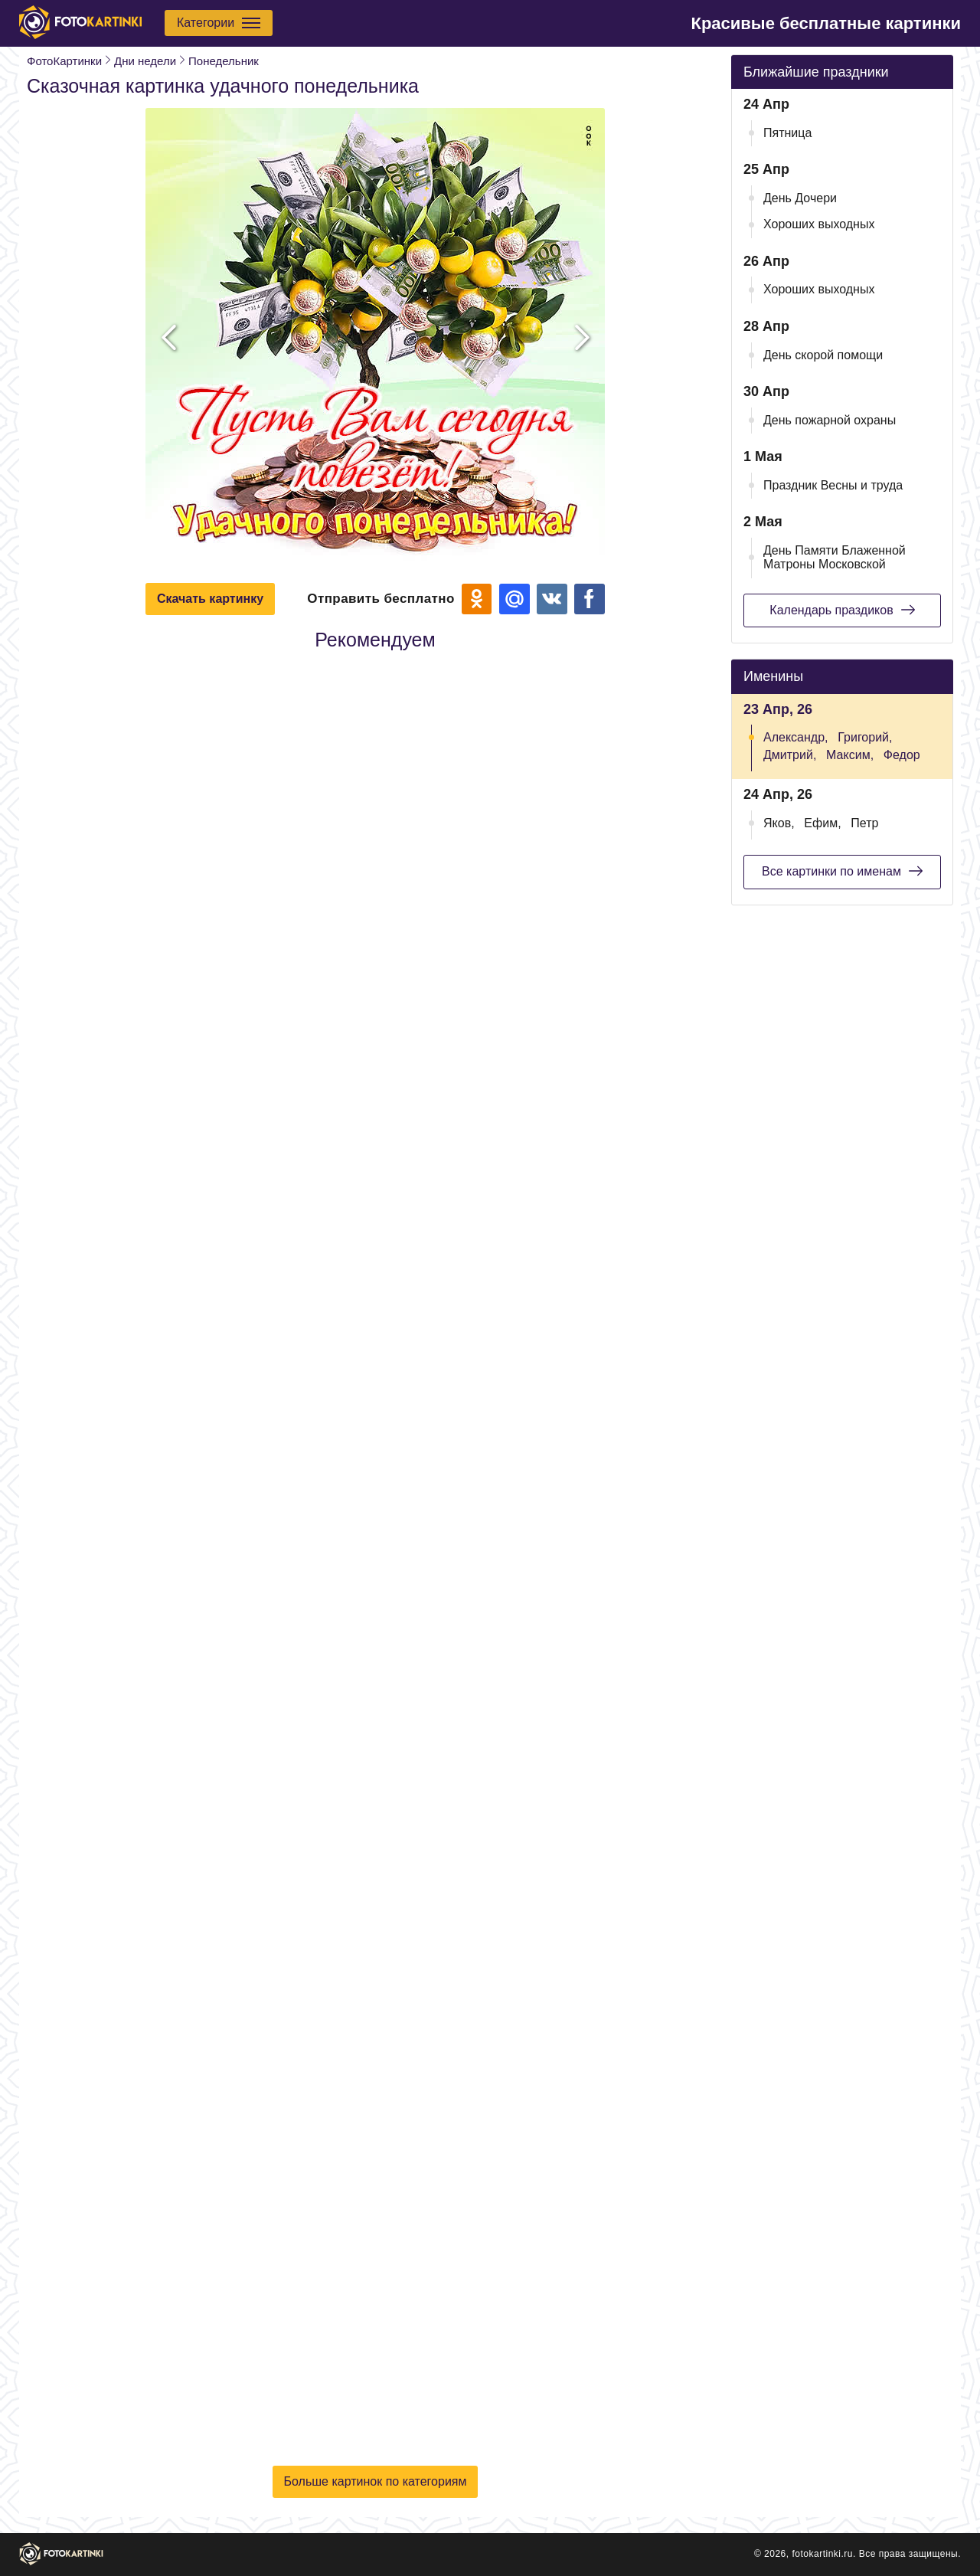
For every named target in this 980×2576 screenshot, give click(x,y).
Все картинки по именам (842, 871)
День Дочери (800, 198)
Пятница (787, 132)
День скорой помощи (823, 355)
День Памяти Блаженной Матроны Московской (834, 557)
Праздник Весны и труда (833, 485)
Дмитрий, (789, 754)
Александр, (795, 737)
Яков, (779, 823)
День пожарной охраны (829, 420)
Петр (864, 823)
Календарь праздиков (841, 610)
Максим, (850, 754)
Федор (902, 754)
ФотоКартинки (64, 60)
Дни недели (145, 60)
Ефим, (822, 823)
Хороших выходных (818, 224)
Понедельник (223, 60)
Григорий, (865, 737)
